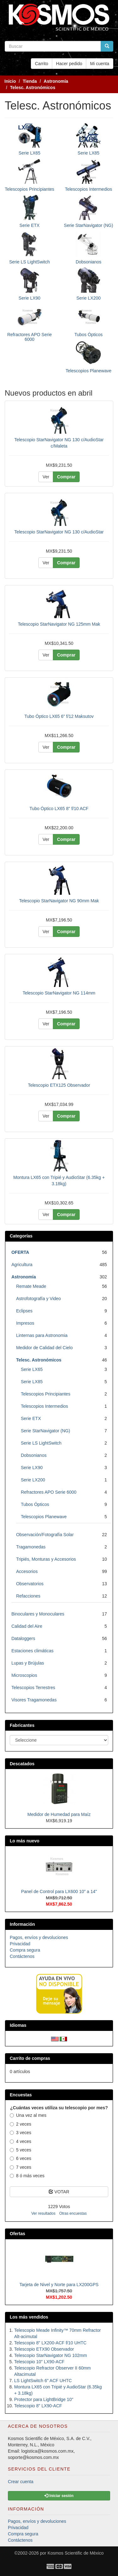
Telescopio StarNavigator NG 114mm (59, 992)
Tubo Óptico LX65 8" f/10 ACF (59, 808)
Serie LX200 (88, 298)
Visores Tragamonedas (34, 1699)
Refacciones (28, 1595)
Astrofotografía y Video (38, 1298)
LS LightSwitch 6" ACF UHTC (43, 2380)
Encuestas (21, 2094)
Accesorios (26, 1571)
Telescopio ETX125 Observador (59, 1085)
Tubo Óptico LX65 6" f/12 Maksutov (58, 716)
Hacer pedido (69, 63)
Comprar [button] (66, 476)
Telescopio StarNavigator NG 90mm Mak (59, 900)
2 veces (20, 2124)
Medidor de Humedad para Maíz (59, 1814)
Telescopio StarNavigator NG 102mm (50, 2355)
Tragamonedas (31, 1546)
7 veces (20, 2167)
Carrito (41, 63)
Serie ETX (30, 225)
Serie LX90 (29, 298)
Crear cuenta (20, 2481)
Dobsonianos (88, 261)
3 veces (20, 2132)
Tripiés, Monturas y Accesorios (46, 1559)
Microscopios (24, 1675)
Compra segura (25, 1950)
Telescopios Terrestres (33, 1687)
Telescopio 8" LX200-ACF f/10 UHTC (50, 2342)
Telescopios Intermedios (88, 189)
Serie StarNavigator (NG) (88, 225)
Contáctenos (22, 1956)
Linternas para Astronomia (41, 1335)
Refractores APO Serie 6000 (29, 337)
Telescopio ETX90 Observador (44, 2349)
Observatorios (29, 1583)
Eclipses (24, 1310)
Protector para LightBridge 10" (43, 2399)
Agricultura (21, 1264)
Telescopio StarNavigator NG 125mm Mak (59, 624)
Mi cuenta (99, 63)
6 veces (20, 2158)
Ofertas (17, 2233)
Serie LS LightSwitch (29, 261)
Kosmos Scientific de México (76, 2553)
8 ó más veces (27, 2175)
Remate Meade (31, 1286)
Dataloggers (23, 1638)
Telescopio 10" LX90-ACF (39, 2361)
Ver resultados (43, 2213)
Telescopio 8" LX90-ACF (38, 2405)
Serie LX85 (88, 152)
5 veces (20, 2149)
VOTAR (59, 2191)
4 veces (20, 2141)
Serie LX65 (29, 152)
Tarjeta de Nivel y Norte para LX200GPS (59, 2284)
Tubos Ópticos (88, 334)
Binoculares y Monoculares (37, 1613)
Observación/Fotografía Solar (45, 1534)
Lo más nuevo (24, 1840)
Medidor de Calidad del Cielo (44, 1347)
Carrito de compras (30, 2058)
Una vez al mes (28, 2115)
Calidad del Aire (26, 1626)
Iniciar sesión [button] (58, 2496)
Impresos (25, 1323)
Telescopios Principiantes (29, 189)
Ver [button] (45, 476)
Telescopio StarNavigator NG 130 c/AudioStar (59, 531)
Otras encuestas (73, 2213)
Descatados (22, 1763)
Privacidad (20, 1943)
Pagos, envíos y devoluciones (39, 1937)
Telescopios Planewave (88, 370)
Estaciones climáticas (32, 1650)
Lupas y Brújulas (27, 1663)
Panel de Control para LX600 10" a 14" (59, 1891)
